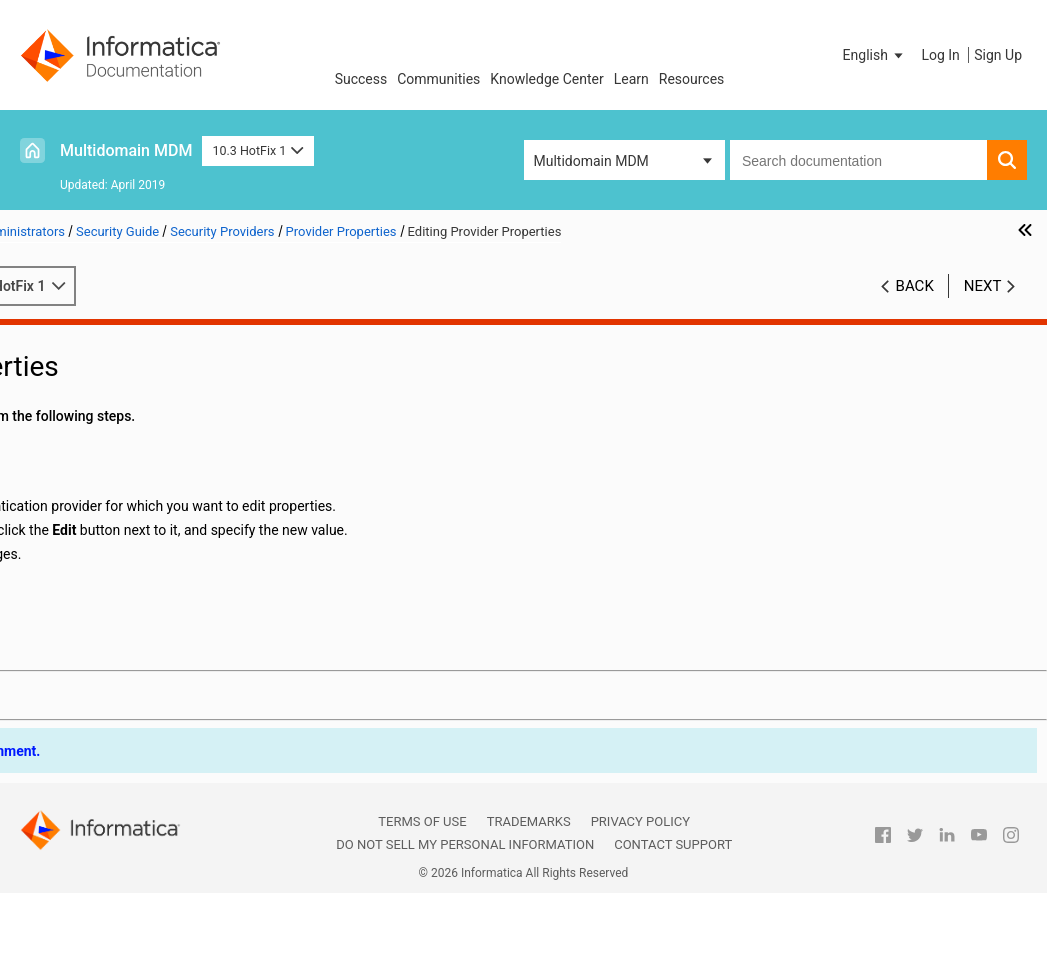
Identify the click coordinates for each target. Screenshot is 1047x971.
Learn (631, 79)
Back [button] (915, 307)
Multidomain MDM (126, 150)
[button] (875, 55)
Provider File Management (145, 504)
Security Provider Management (159, 483)
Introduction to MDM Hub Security (138, 357)
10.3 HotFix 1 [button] (257, 150)
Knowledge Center (546, 79)
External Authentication (136, 630)
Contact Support (673, 907)
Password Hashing (91, 672)
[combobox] (858, 160)
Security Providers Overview (150, 462)
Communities (438, 79)
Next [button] (983, 307)
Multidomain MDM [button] (591, 161)
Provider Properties (123, 546)
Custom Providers (119, 609)
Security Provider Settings (143, 525)
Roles (50, 399)
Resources (692, 79)
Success (361, 79)
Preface (57, 336)
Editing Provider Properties (166, 588)
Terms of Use (422, 884)
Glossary (60, 693)
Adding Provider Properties (167, 567)
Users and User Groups (104, 420)
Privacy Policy (640, 884)
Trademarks (529, 884)
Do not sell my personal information (465, 907)
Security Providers (89, 441)
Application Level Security (113, 651)
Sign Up (998, 55)
